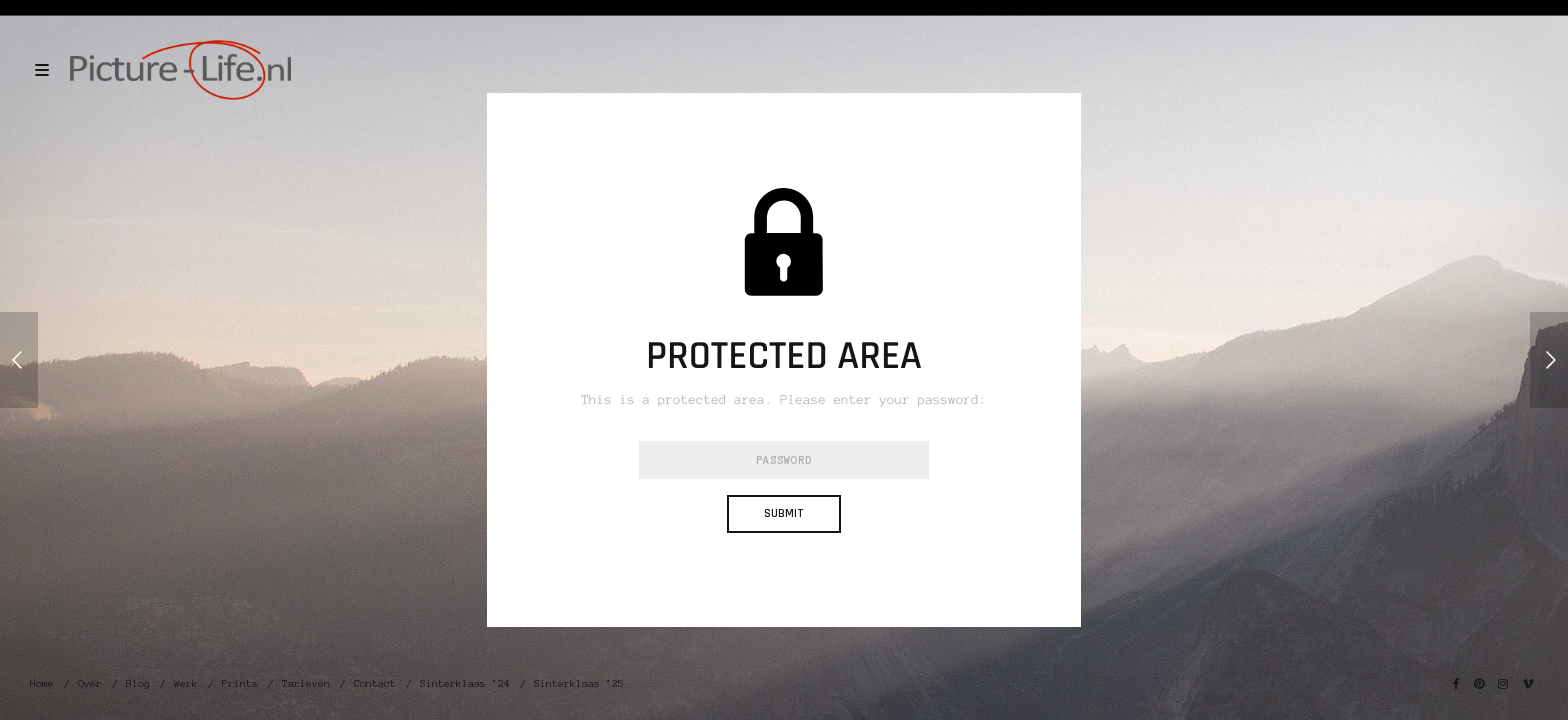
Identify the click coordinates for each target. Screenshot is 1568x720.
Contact (375, 683)
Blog (138, 683)
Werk (186, 683)
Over (90, 683)
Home (42, 683)
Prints (240, 683)
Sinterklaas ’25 (579, 683)
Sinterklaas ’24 (465, 683)
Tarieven (306, 683)
